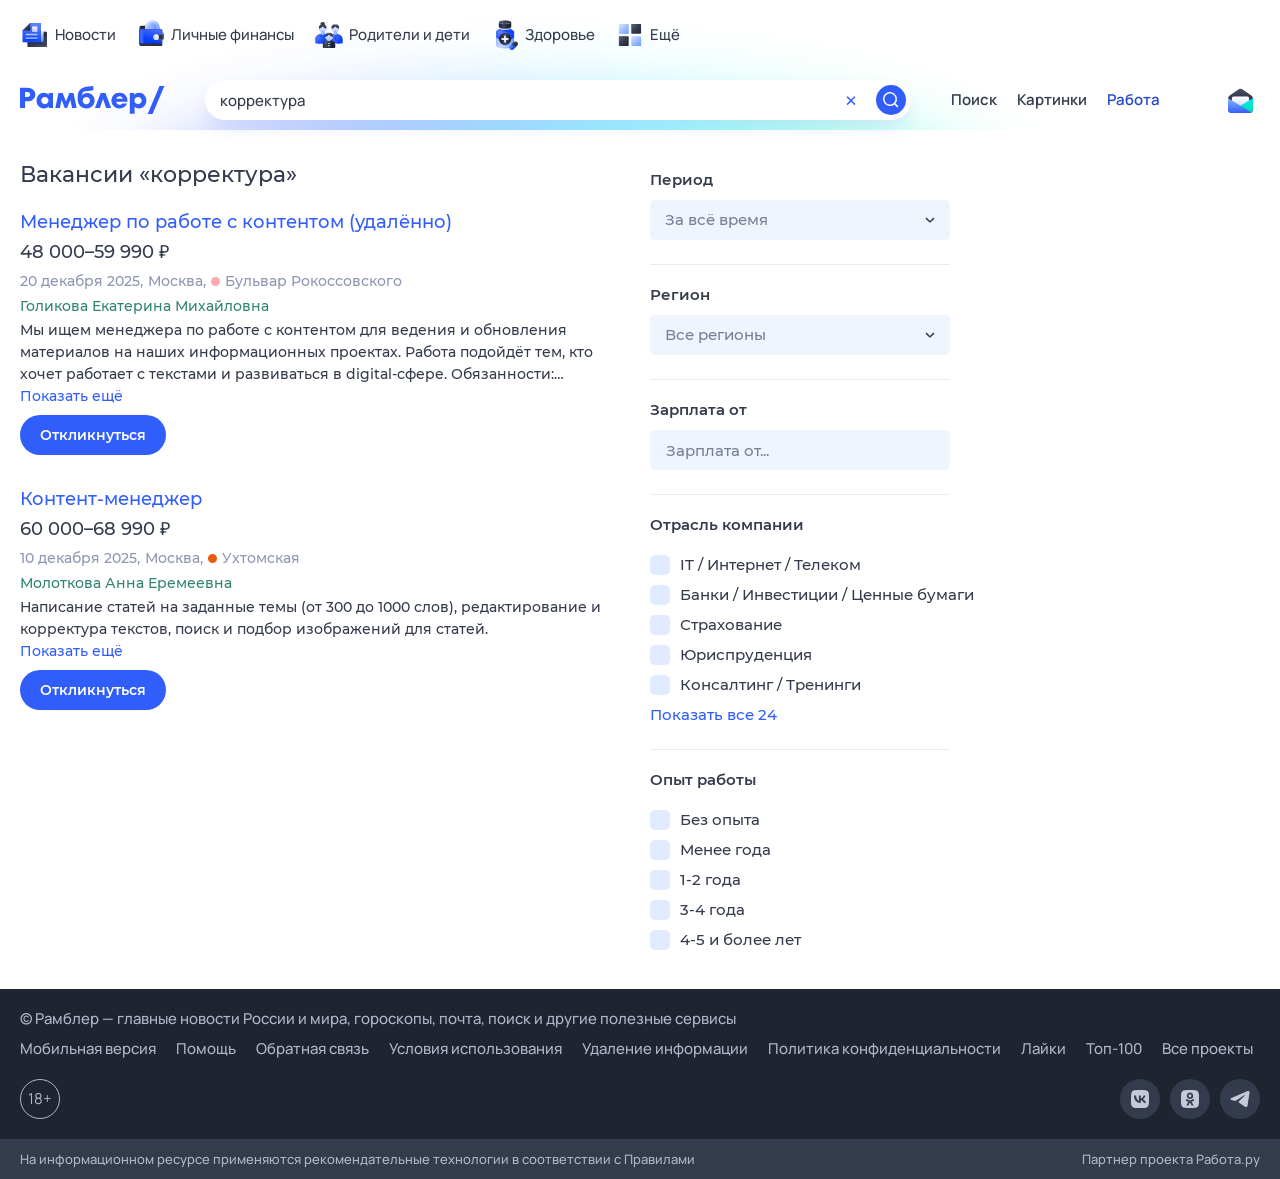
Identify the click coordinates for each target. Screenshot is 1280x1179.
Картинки (1052, 100)
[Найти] (891, 100)
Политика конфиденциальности (884, 1048)
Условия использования (475, 1048)
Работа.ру (1228, 1159)
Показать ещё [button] (71, 396)
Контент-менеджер (111, 499)
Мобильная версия (88, 1048)
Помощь (206, 1048)
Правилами (659, 1159)
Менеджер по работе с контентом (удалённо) (236, 222)
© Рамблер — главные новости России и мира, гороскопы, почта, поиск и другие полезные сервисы (378, 1018)
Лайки (1043, 1048)
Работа (1133, 100)
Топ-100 (1114, 1048)
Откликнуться (93, 435)
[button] (320, 364)
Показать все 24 (713, 714)
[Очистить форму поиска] (851, 100)
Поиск (974, 100)
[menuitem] (68, 35)
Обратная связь (312, 1048)
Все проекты (1207, 1048)
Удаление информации (665, 1048)
